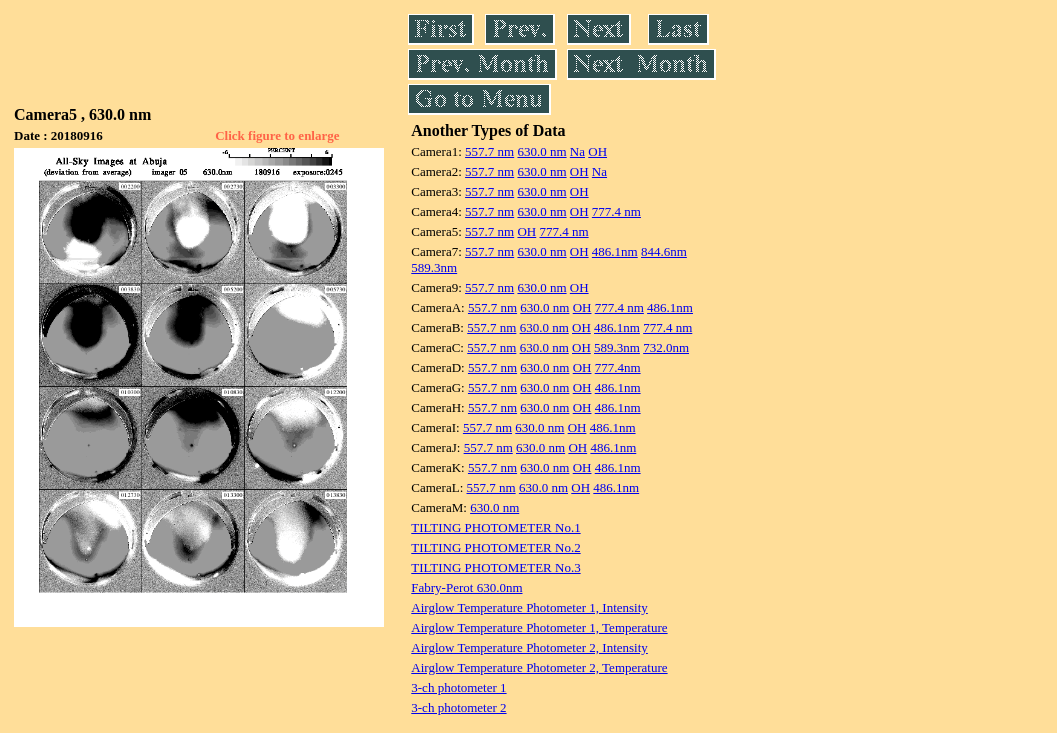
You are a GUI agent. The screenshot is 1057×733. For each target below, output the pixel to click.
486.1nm (615, 251)
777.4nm (618, 367)
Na (577, 151)
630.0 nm (541, 151)
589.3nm (434, 267)
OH (597, 151)
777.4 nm (616, 211)
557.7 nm (489, 151)
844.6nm (664, 251)
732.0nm (666, 347)
